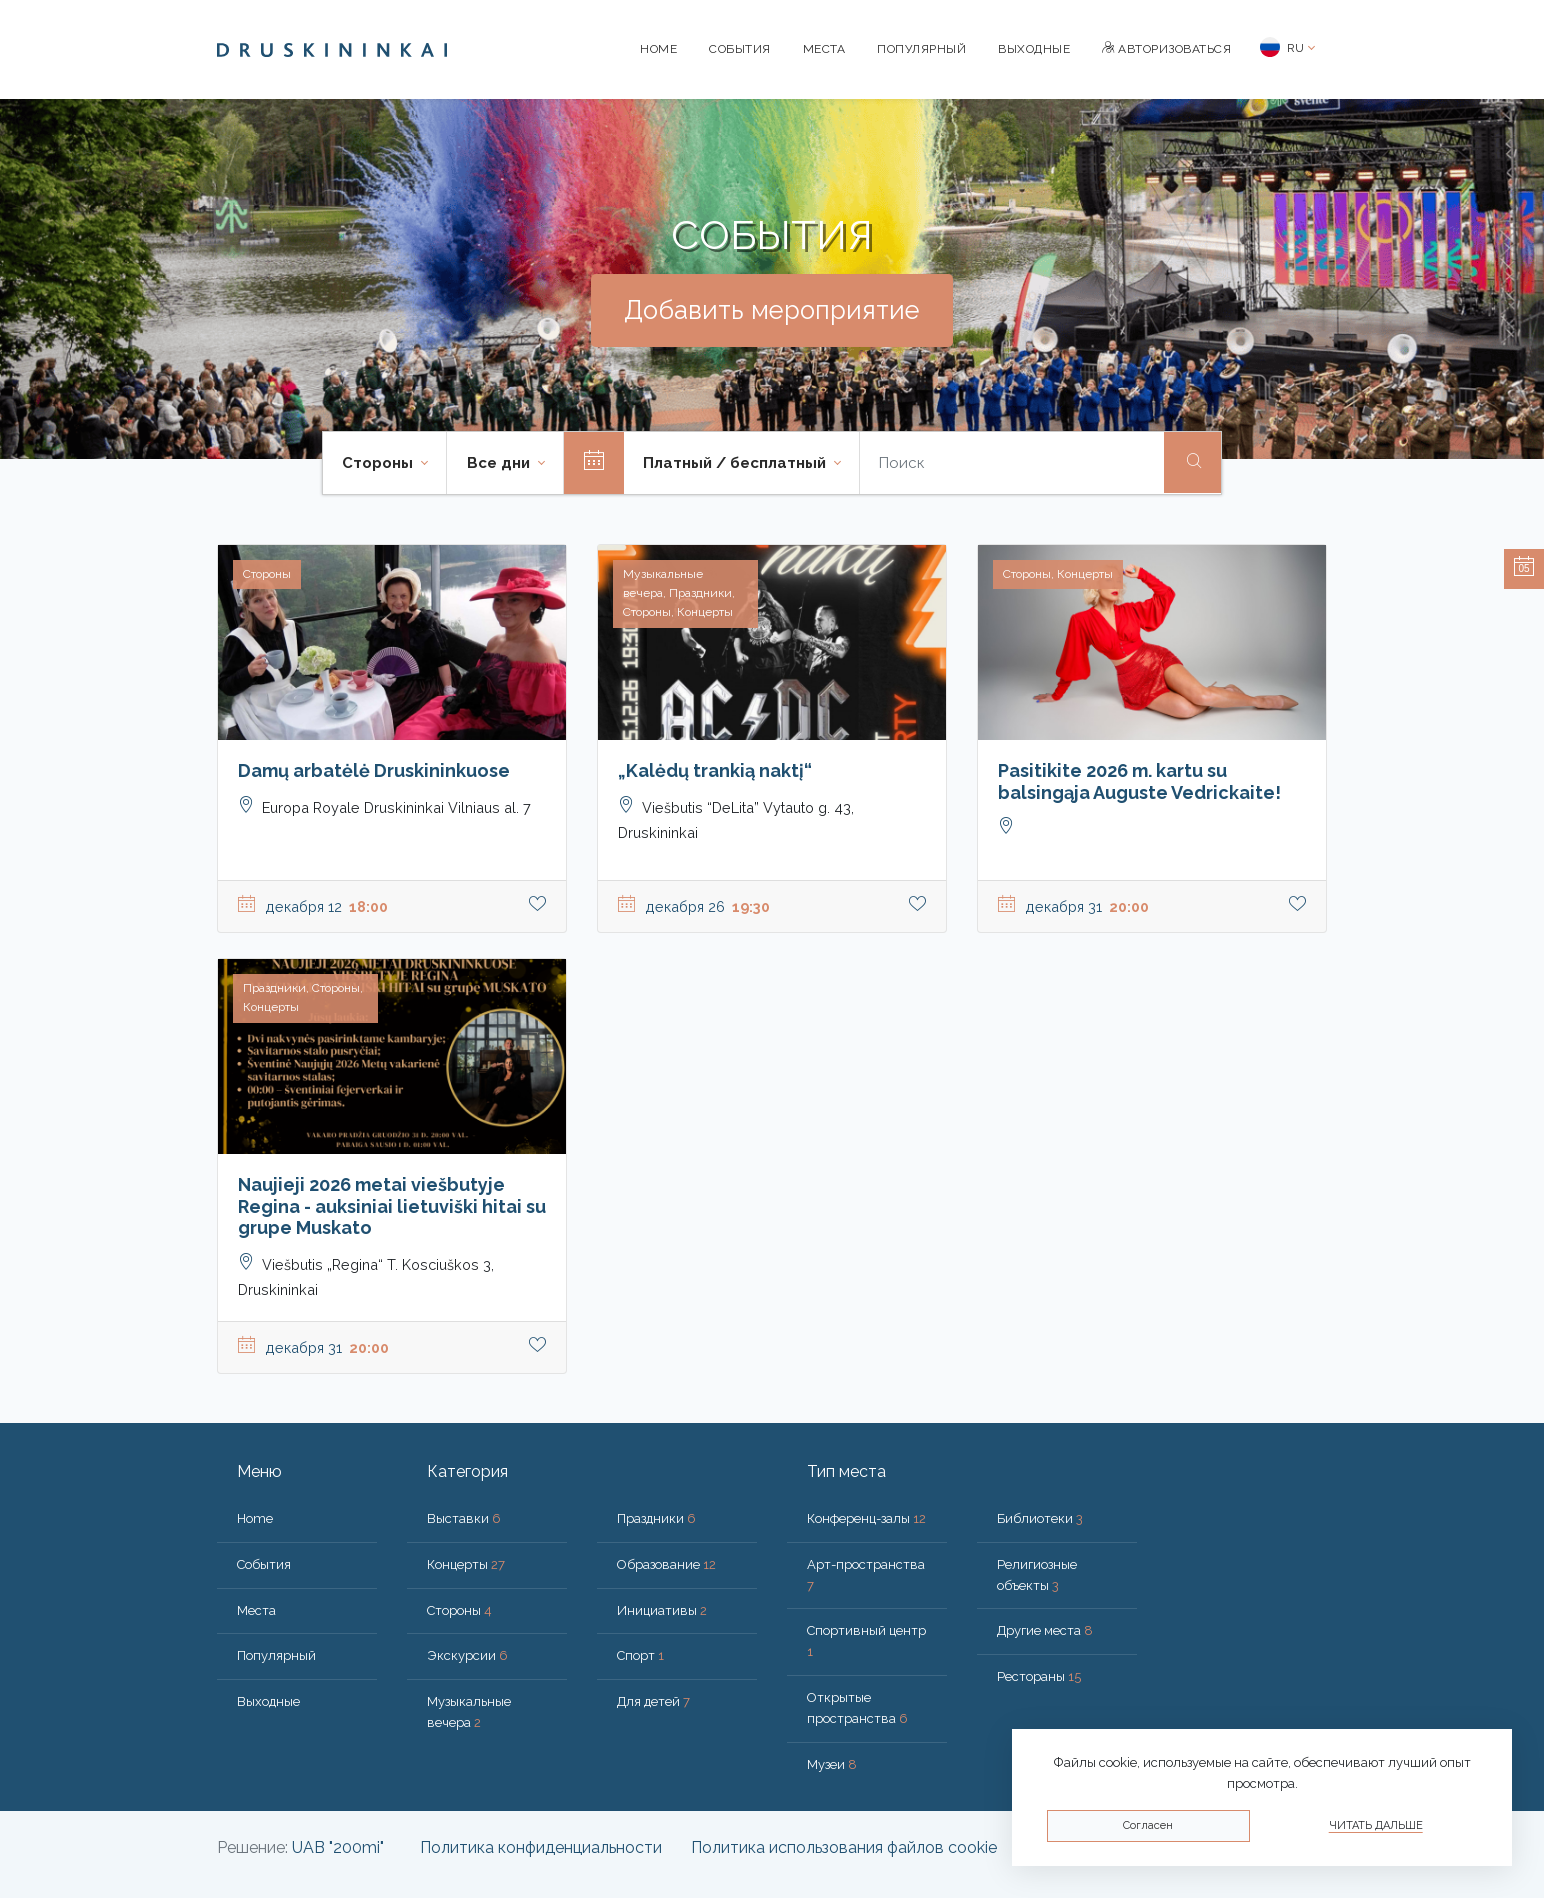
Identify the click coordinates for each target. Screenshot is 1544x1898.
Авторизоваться (1166, 49)
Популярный (921, 49)
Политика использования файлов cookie (844, 1847)
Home (658, 49)
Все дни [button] (500, 463)
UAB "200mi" (338, 1847)
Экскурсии (467, 1655)
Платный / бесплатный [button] (736, 463)
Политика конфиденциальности (541, 1847)
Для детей (653, 1701)
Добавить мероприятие (772, 310)
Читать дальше (1376, 1825)
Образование (666, 1564)
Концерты (466, 1564)
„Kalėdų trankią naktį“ (715, 770)
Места (824, 49)
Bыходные (1034, 49)
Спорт (640, 1655)
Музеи (832, 1764)
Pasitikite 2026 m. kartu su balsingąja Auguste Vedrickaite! (1139, 781)
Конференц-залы (866, 1518)
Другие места (1045, 1630)
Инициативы (662, 1610)
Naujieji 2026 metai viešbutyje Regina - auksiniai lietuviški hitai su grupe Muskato (392, 1206)
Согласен (1148, 1825)
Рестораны (1039, 1676)
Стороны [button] (379, 463)
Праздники (656, 1518)
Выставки (464, 1518)
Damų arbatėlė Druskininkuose (374, 770)
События (740, 49)
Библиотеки (1040, 1518)
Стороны (459, 1610)
